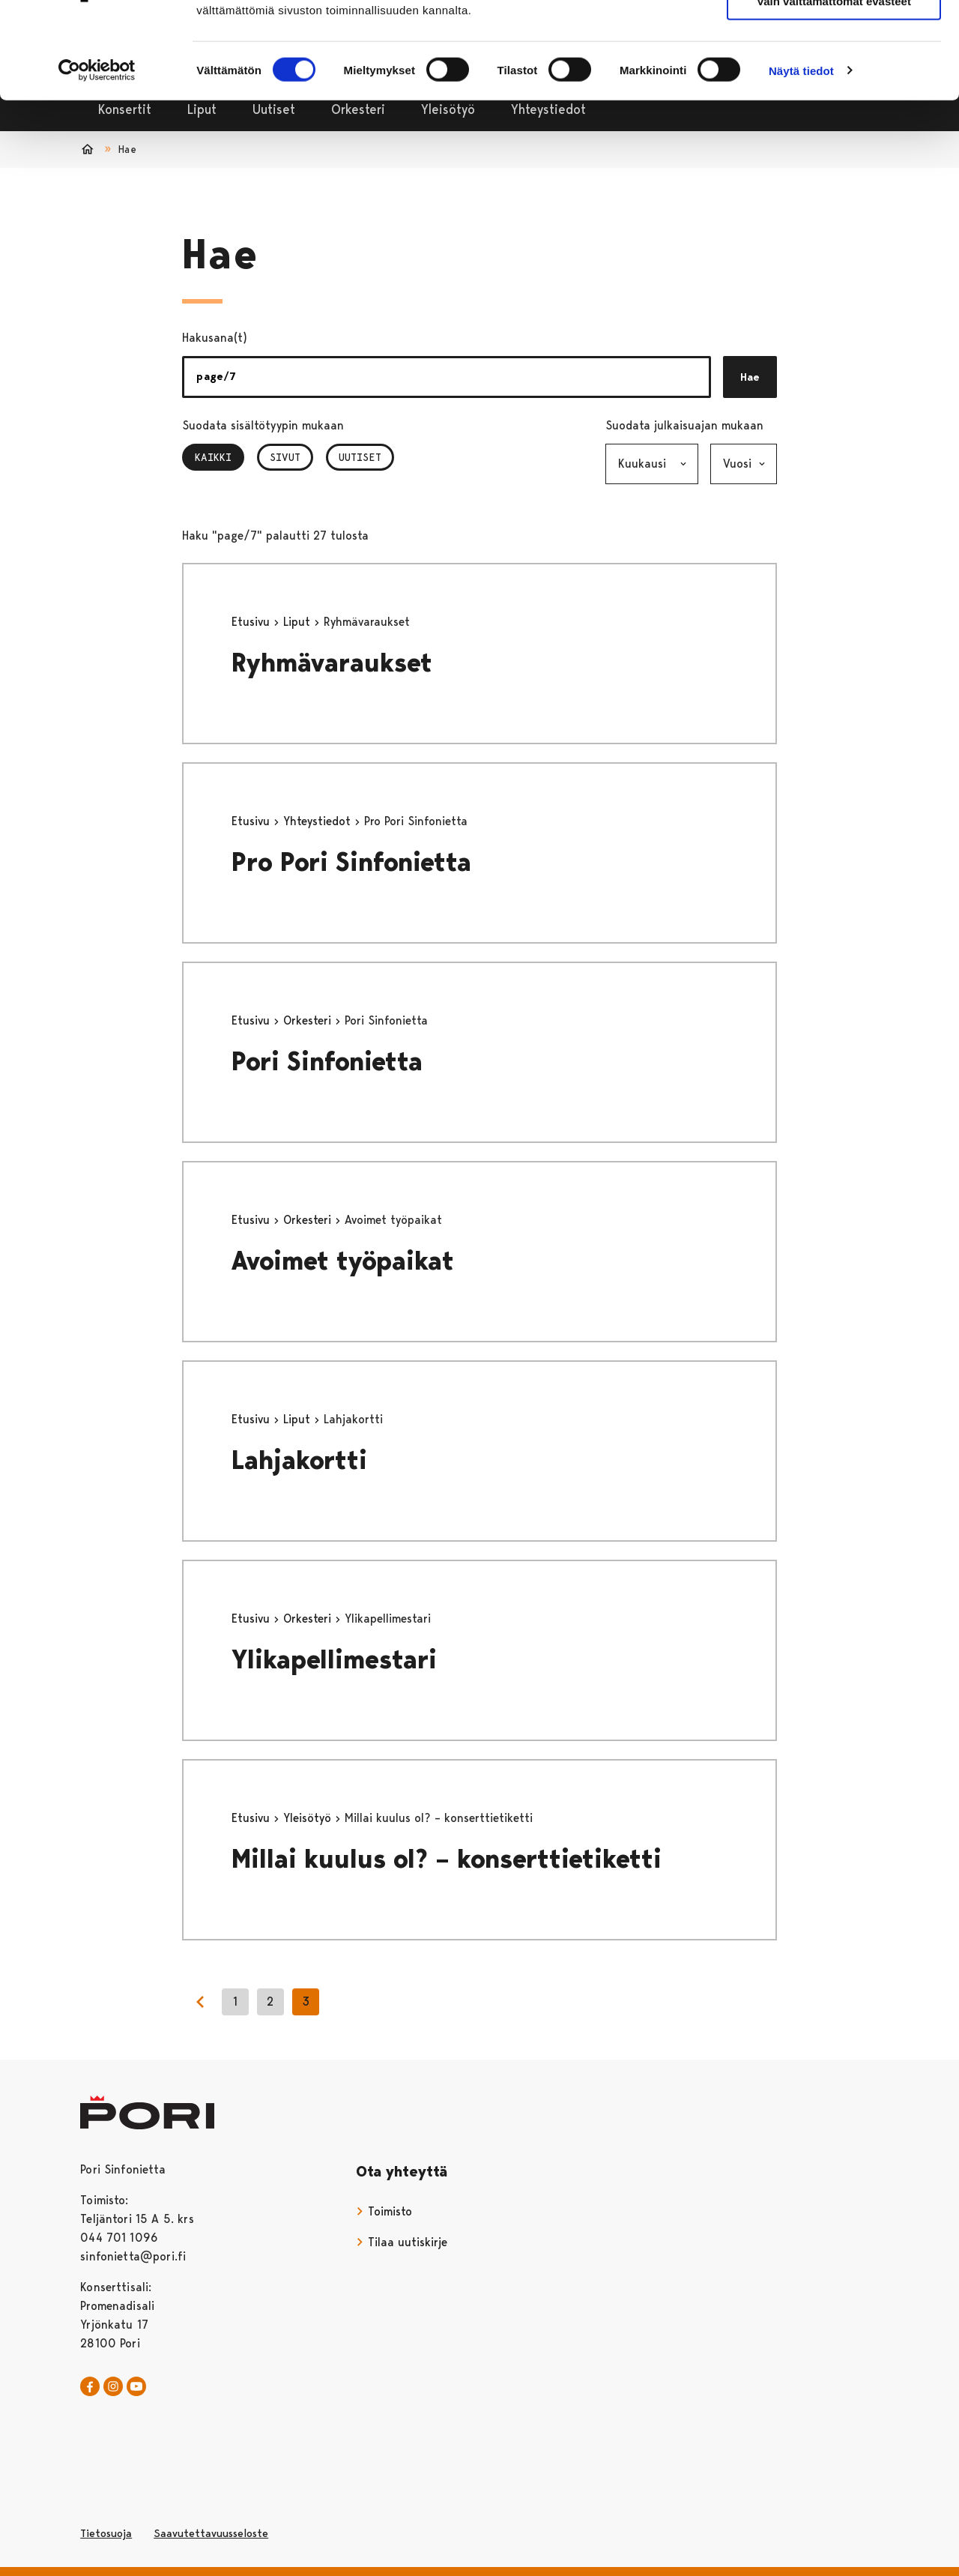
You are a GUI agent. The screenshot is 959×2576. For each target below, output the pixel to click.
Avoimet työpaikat (343, 1261)
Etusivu (252, 622)
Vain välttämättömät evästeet (834, 81)
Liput (298, 622)
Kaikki (219, 457)
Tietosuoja (106, 2533)
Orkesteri (309, 1020)
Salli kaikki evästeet (834, 37)
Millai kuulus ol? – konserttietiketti (447, 1859)
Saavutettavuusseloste (211, 2533)
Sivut (285, 457)
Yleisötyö (309, 1818)
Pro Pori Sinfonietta (351, 862)
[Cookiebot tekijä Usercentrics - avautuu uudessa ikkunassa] (97, 151)
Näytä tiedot (801, 151)
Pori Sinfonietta (327, 1061)
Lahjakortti (299, 1460)
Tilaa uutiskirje (401, 2242)
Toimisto (384, 2211)
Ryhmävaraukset (332, 663)
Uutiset (360, 457)
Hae (750, 377)
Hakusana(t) (214, 338)
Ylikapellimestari (334, 1659)
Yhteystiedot (318, 821)
